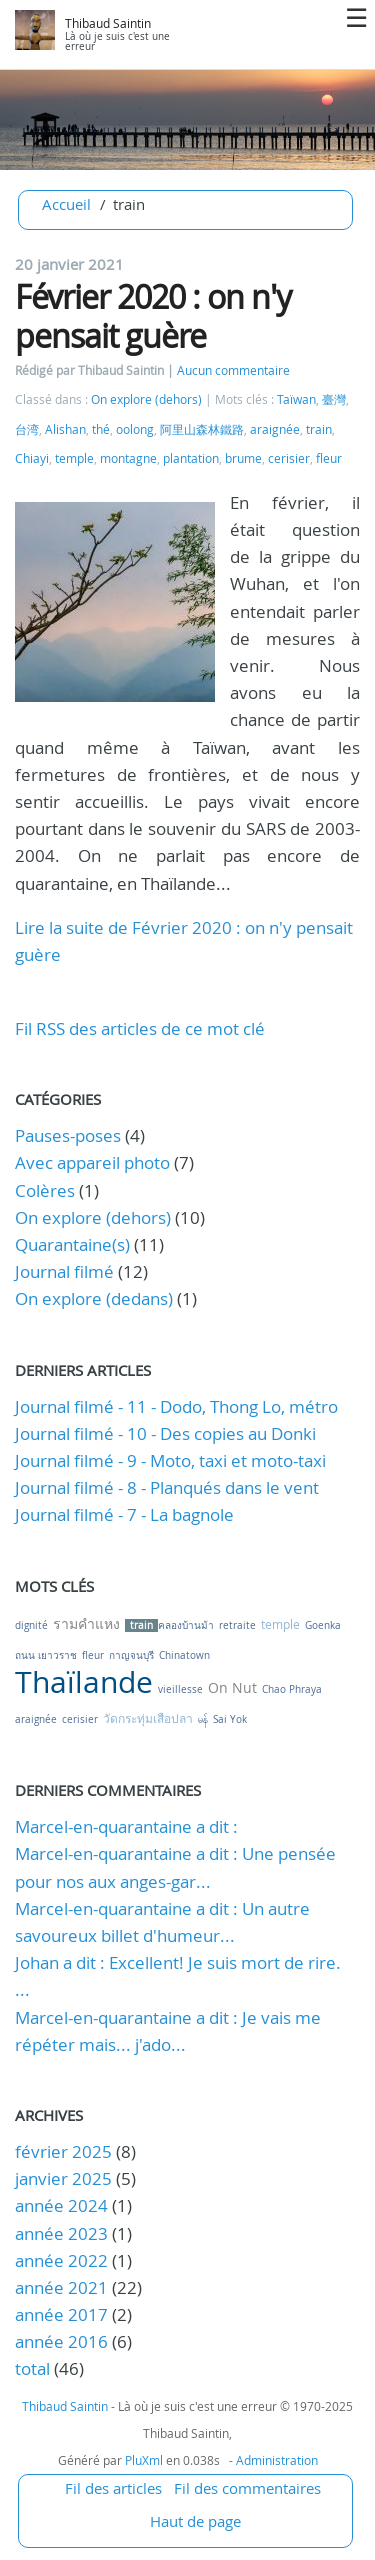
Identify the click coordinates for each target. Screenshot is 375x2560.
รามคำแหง (86, 1623)
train (319, 429)
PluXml (144, 2460)
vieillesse (180, 1689)
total (34, 2368)
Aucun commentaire (233, 370)
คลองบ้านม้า (186, 1625)
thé (101, 429)
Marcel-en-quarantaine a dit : (126, 1826)
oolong (135, 429)
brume (243, 458)
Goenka (323, 1625)
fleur (329, 458)
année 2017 (61, 2314)
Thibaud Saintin (108, 23)
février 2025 (63, 2151)
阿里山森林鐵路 (202, 429)
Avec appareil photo (92, 1162)
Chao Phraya (292, 1689)
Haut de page (195, 2521)
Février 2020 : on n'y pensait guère (153, 315)
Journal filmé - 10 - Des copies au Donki (165, 1433)
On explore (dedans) (94, 1298)
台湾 (27, 429)
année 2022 (61, 2260)
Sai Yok (230, 1719)
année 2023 (61, 2233)
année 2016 (61, 2341)
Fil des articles (113, 2488)
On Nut (232, 1687)
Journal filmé (64, 1271)
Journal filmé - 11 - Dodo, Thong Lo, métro (176, 1406)
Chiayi (32, 458)
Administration (277, 2460)
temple (74, 458)
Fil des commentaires (247, 2488)
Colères (45, 1190)
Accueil (66, 204)
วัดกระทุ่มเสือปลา (148, 1718)
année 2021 (61, 2287)
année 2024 (61, 2205)
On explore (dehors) (146, 399)
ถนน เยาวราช (46, 1655)
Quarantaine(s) (72, 1244)
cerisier (289, 458)
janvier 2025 (63, 2178)
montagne (128, 458)
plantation (191, 458)
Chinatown (184, 1655)
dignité (31, 1625)
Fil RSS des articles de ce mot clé (140, 1028)
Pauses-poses (68, 1135)
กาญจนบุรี (131, 1655)
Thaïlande (84, 1682)
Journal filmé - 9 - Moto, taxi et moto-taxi (170, 1460)
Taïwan (296, 399)
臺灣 (334, 399)
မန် (203, 1719)
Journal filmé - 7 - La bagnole (124, 1514)
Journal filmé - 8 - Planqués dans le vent (167, 1487)
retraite (237, 1625)
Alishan (65, 429)
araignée (275, 429)
